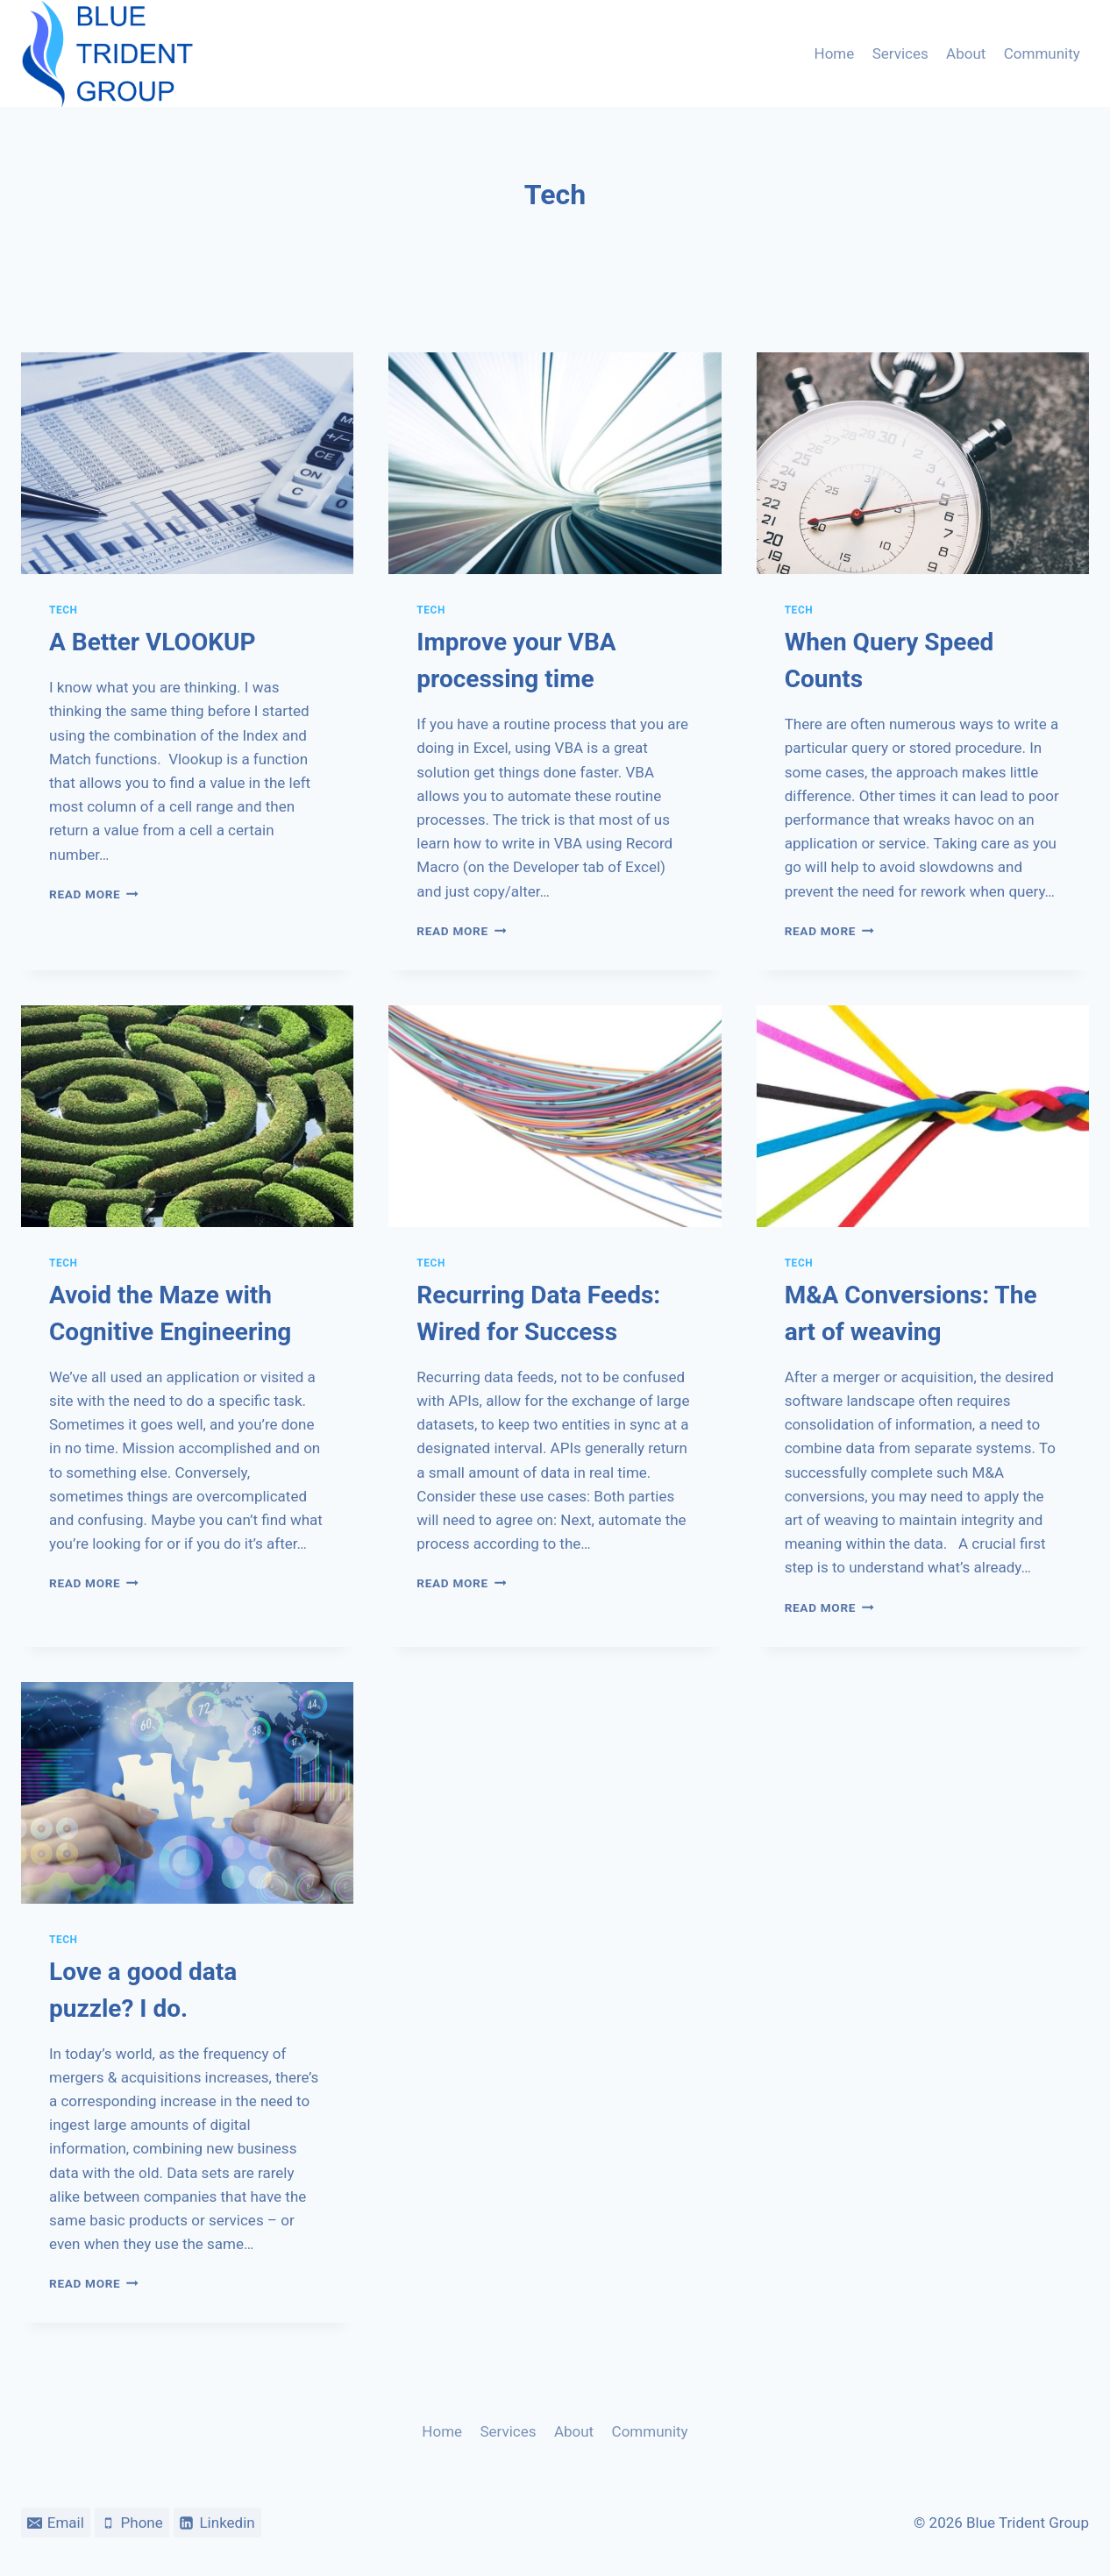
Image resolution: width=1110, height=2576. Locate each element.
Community (1042, 53)
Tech (63, 610)
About (965, 53)
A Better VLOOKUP (152, 642)
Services (900, 53)
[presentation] (187, 463)
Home (835, 53)
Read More (94, 894)
